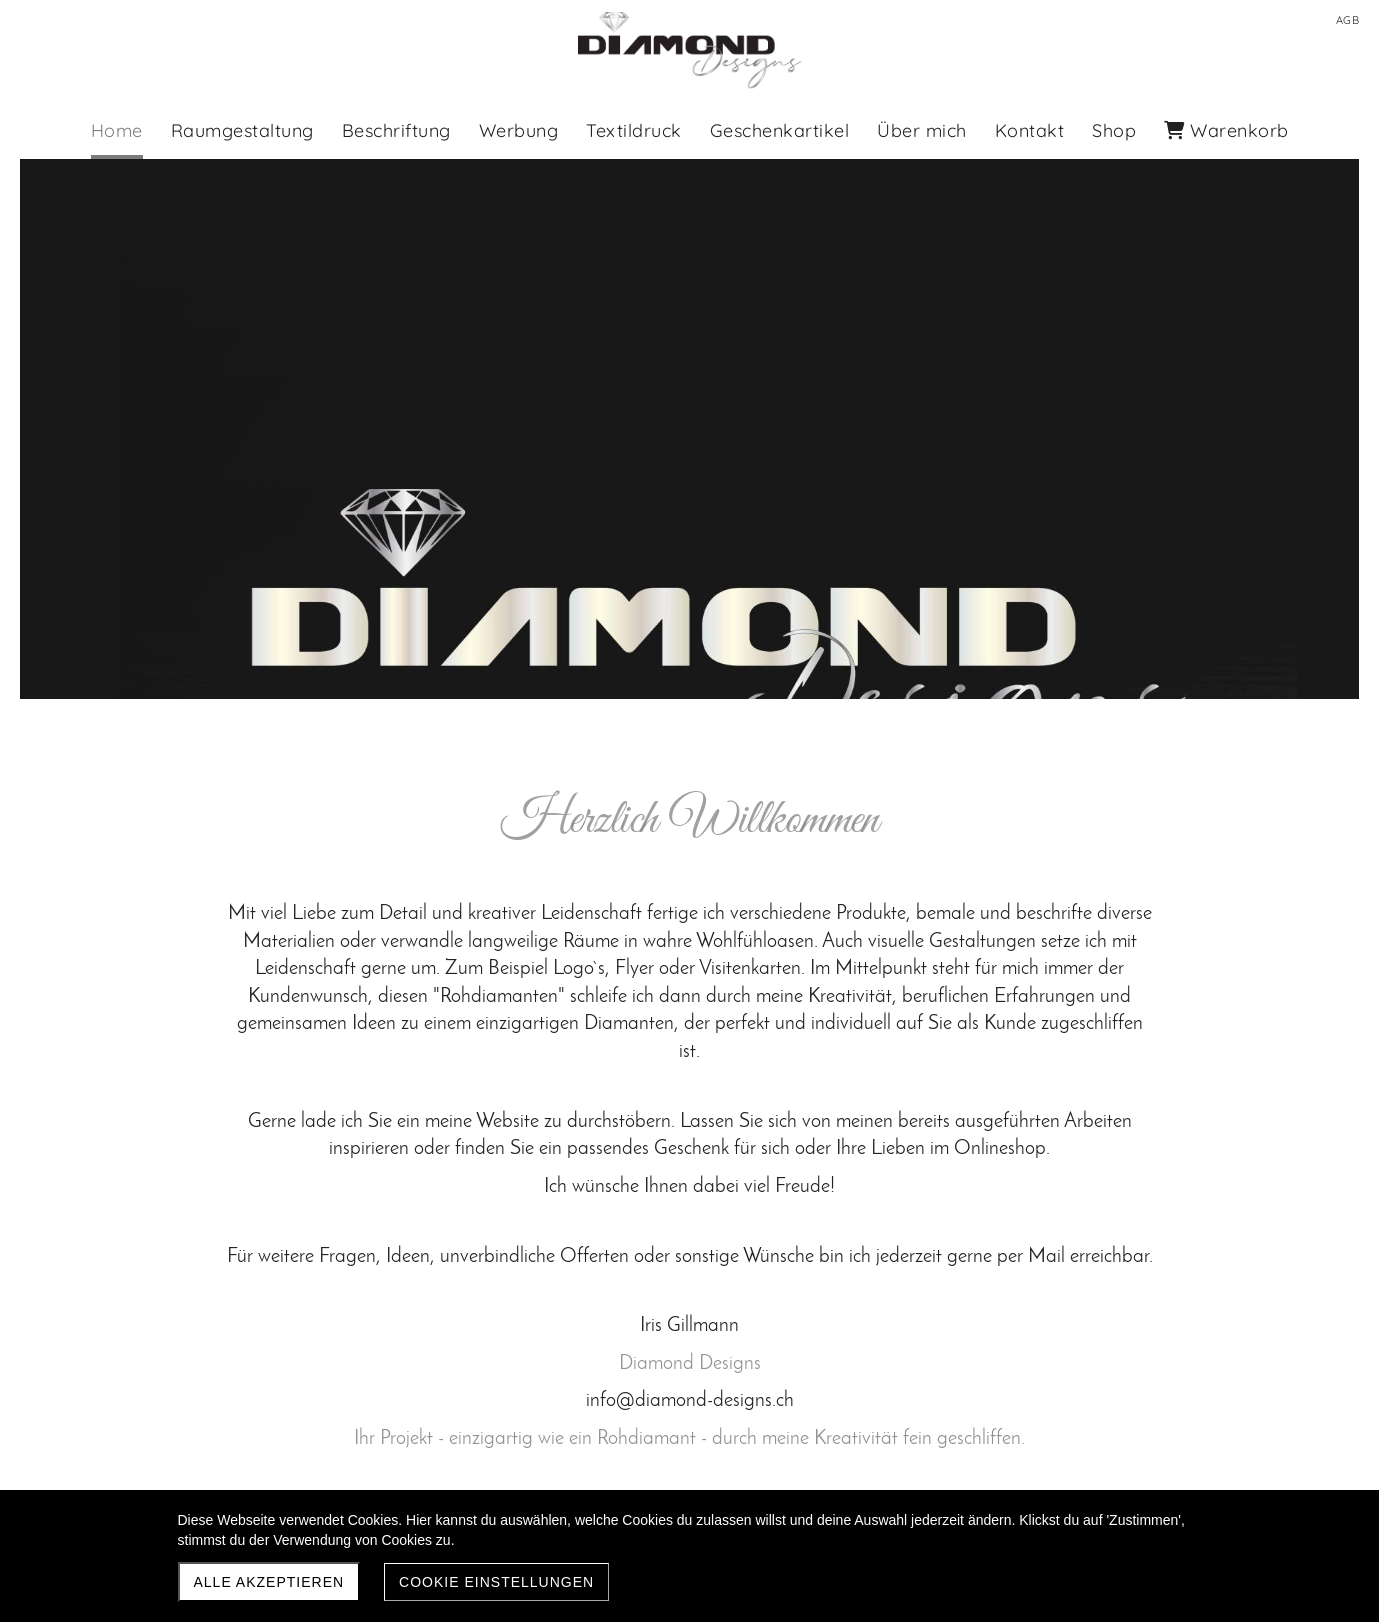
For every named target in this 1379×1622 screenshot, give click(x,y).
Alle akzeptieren (269, 1582)
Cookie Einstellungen (496, 1582)
